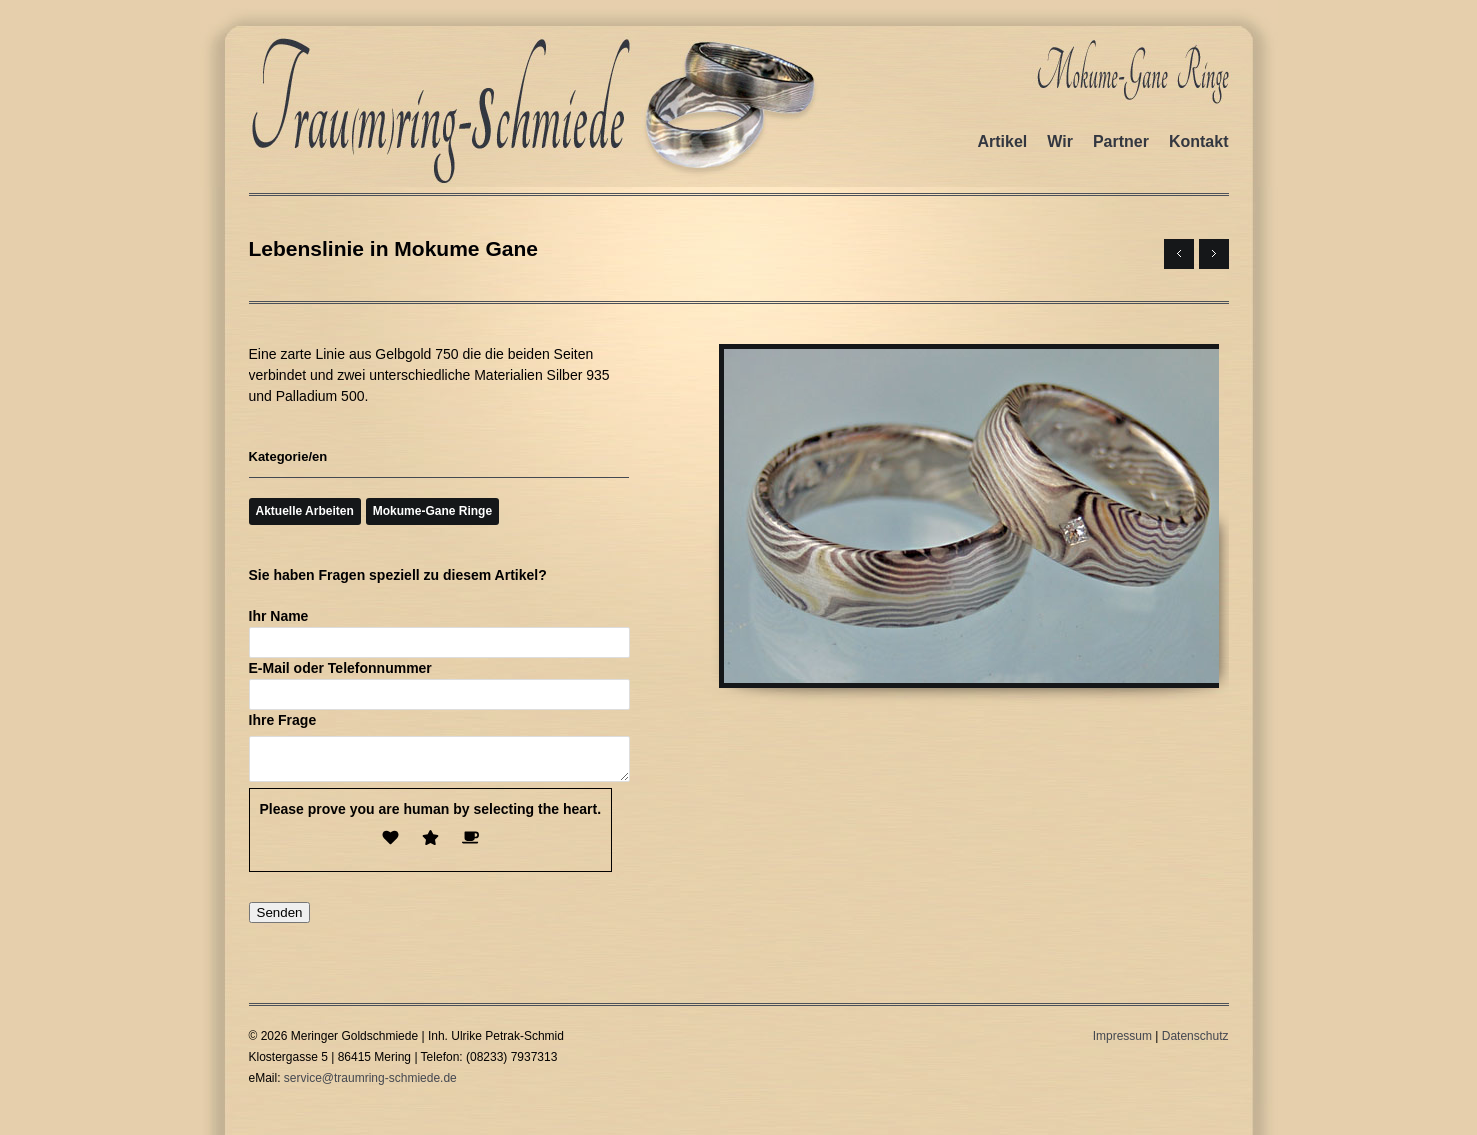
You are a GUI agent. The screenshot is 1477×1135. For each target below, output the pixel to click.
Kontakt (1199, 141)
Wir (1060, 141)
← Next (1179, 254)
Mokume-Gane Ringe (432, 511)
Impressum (1122, 1042)
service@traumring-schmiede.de (370, 1084)
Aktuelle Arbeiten (305, 511)
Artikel (1002, 141)
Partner (1121, 141)
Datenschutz (1195, 1042)
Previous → (1214, 254)
